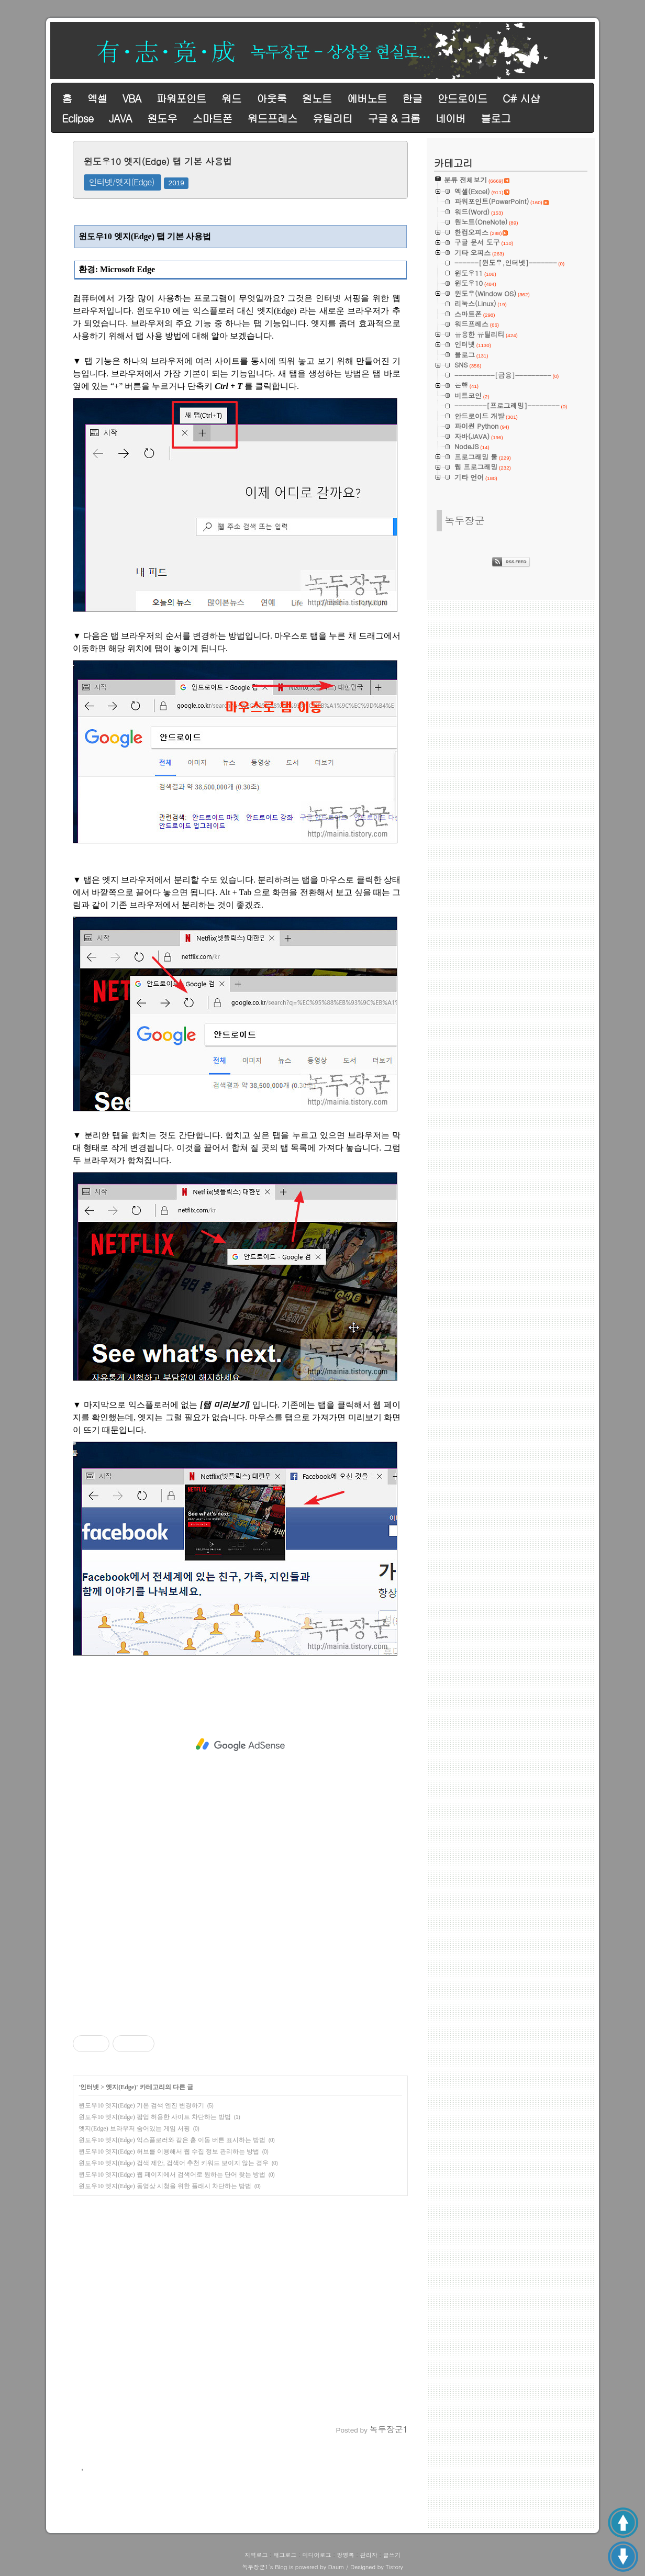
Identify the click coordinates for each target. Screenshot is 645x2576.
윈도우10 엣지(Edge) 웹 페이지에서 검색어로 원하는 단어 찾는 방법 (172, 2174)
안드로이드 (462, 98)
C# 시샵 (521, 98)
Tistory (394, 2567)
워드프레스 (272, 118)
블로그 (495, 118)
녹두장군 (464, 520)
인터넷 (89, 2087)
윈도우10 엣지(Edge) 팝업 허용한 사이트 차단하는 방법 (155, 2117)
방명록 (345, 2555)
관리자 (368, 2555)
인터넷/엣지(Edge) (121, 182)
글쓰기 (392, 2555)
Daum (336, 2567)
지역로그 (256, 2555)
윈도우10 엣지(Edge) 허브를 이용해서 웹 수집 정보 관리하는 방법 (169, 2151)
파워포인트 (181, 98)
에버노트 (367, 98)
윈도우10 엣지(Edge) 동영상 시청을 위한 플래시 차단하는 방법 (165, 2186)
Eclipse (77, 118)
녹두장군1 (255, 2567)
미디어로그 (316, 2555)
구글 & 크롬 (394, 118)
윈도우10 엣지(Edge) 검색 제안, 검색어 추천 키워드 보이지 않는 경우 (174, 2163)
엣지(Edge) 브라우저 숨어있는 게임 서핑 (134, 2128)
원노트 (317, 98)
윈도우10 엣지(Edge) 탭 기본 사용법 (158, 161)
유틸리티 (332, 118)
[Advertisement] (240, 1744)
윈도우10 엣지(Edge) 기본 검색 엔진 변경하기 (141, 2105)
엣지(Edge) (121, 2087)
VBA (132, 98)
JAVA (120, 118)
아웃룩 (271, 98)
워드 (231, 98)
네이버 (450, 118)
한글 (412, 98)
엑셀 (97, 98)
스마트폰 (212, 118)
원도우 (162, 118)
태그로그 (284, 2555)
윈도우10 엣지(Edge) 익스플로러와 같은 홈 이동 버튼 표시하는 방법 (172, 2140)
